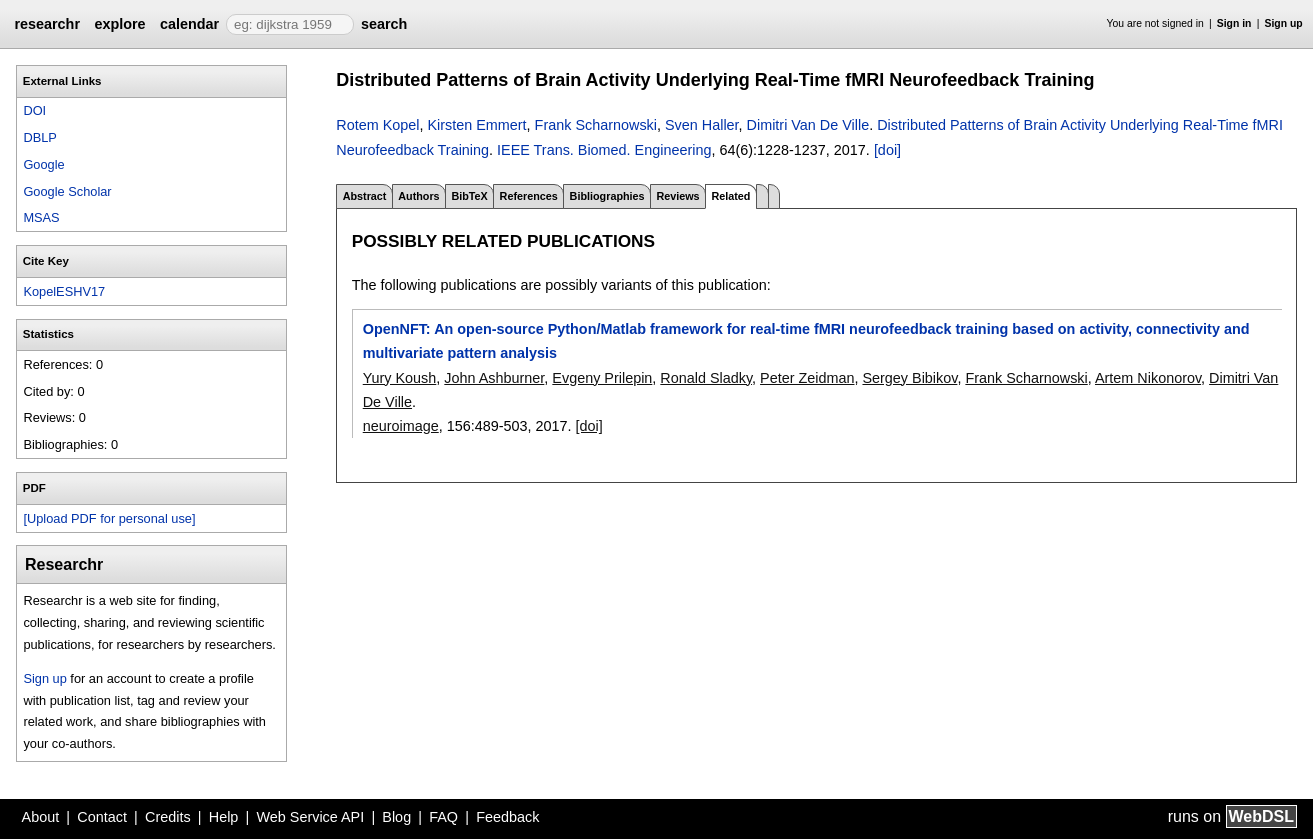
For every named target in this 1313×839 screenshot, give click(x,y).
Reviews (677, 196)
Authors (418, 196)
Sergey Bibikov (909, 378)
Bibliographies (607, 196)
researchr (47, 24)
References (529, 196)
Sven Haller (702, 125)
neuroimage (401, 426)
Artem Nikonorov (1148, 378)
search (384, 24)
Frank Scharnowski (596, 125)
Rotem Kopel (377, 125)
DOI (34, 110)
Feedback (507, 817)
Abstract (365, 196)
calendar (189, 24)
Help (224, 817)
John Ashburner (494, 378)
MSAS (41, 217)
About (41, 817)
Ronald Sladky (706, 378)
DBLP (39, 137)
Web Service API (310, 817)
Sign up (1284, 23)
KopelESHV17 (64, 291)
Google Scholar (67, 191)
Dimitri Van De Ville (808, 125)
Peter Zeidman (807, 378)
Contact (102, 817)
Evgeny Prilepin (602, 378)
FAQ (443, 817)
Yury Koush (400, 378)
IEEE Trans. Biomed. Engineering (604, 150)
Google (43, 164)
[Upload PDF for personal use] (109, 518)
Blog (396, 817)
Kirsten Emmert (476, 125)
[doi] (887, 150)
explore (119, 24)
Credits (168, 817)
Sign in (1234, 23)
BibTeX (469, 196)
